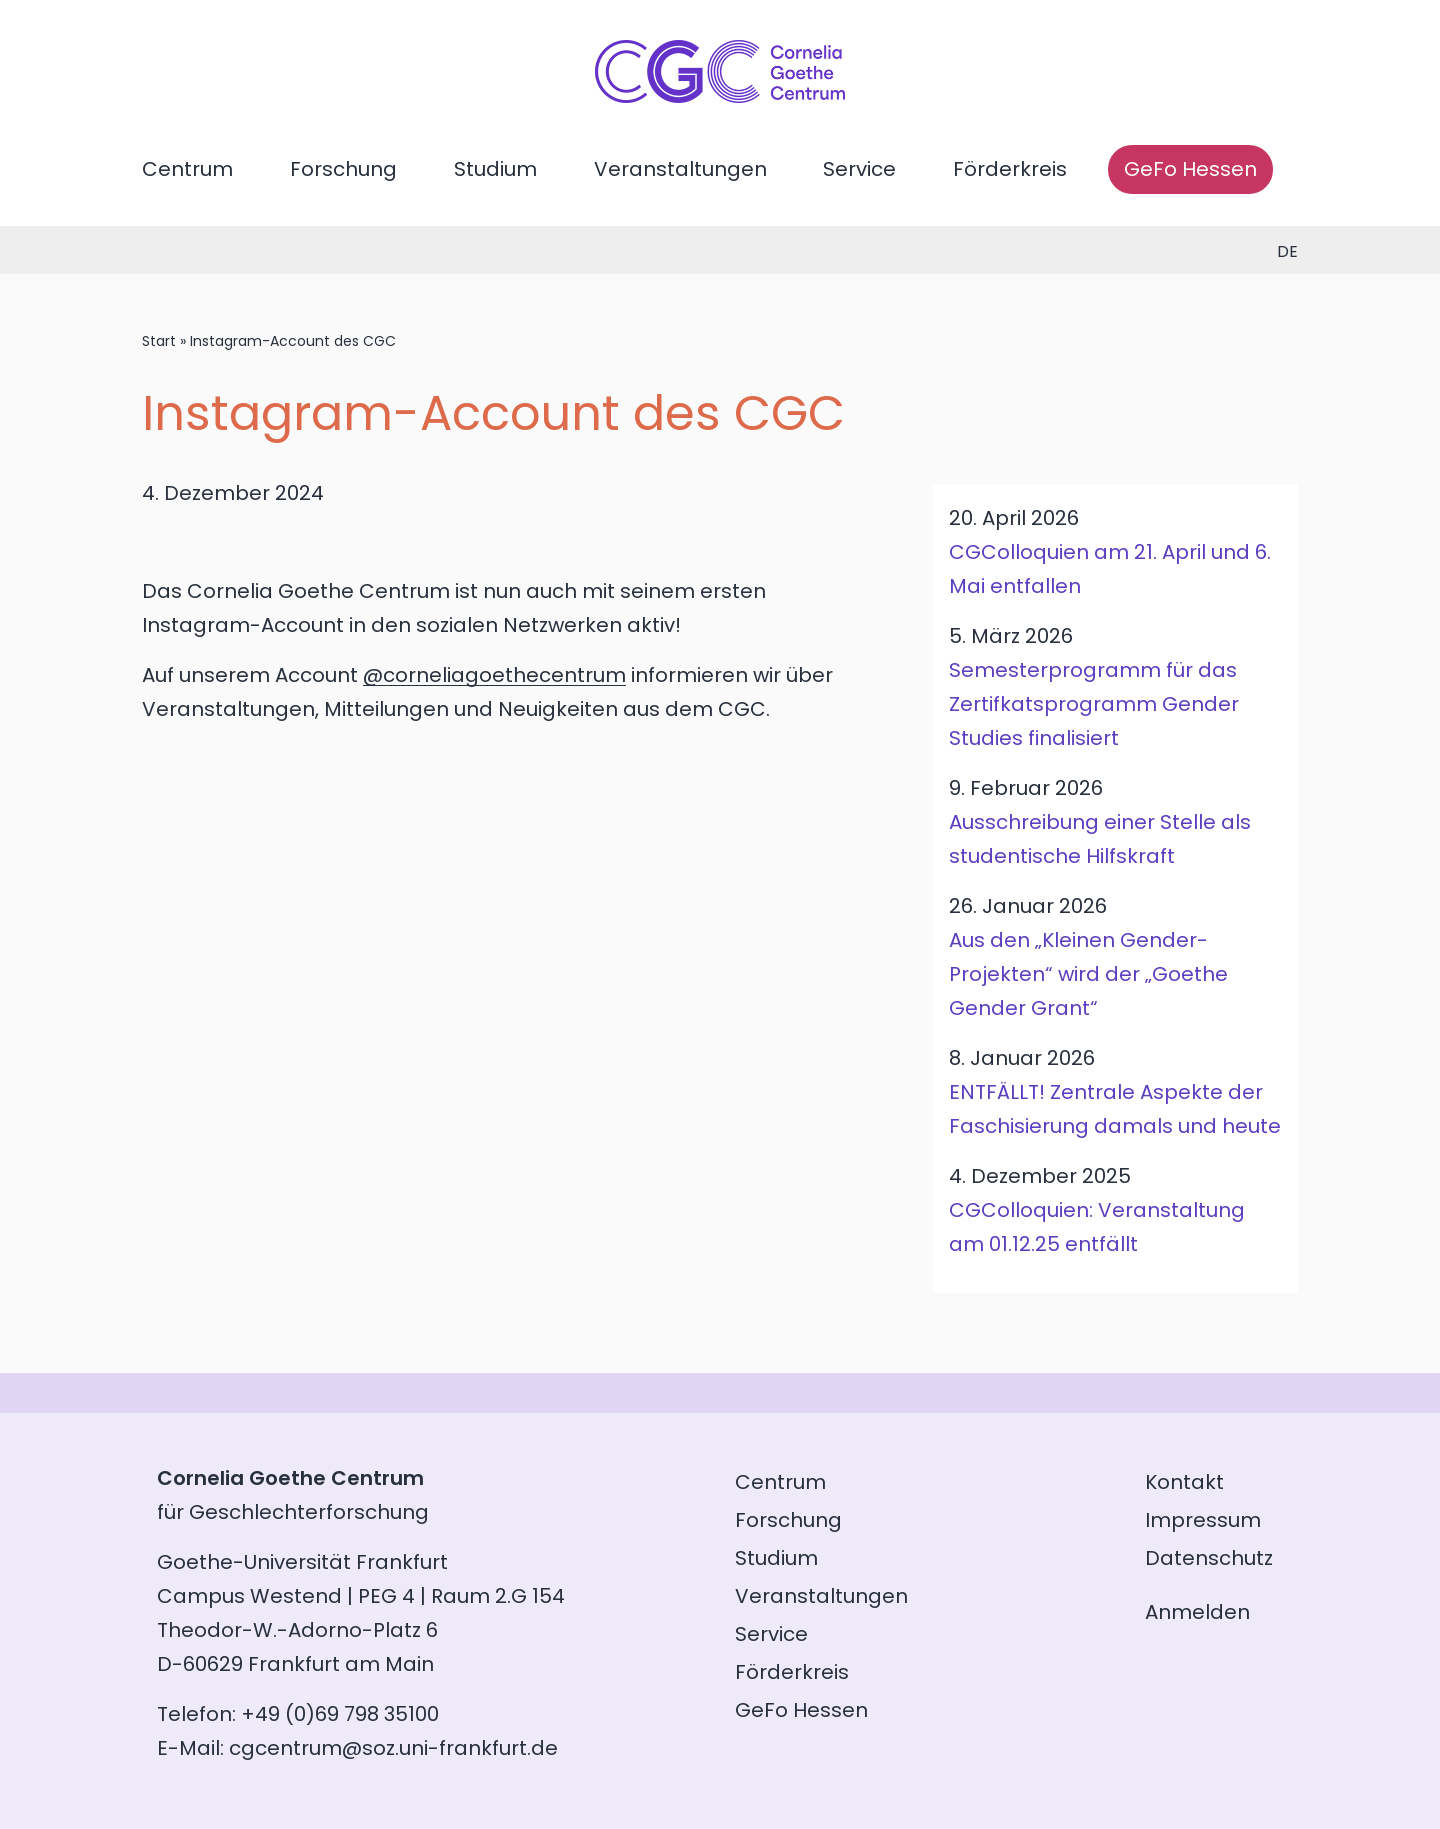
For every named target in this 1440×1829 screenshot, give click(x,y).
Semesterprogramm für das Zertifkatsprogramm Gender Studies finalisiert (1094, 704)
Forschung (343, 169)
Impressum (1203, 1520)
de (1287, 251)
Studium (495, 169)
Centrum (187, 169)
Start (159, 341)
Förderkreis (1010, 169)
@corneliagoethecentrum (494, 675)
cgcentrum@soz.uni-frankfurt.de (393, 1748)
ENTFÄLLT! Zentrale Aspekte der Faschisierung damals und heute (1115, 1109)
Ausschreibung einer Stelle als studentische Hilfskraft (1100, 839)
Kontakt (1184, 1482)
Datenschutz (1209, 1558)
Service (859, 169)
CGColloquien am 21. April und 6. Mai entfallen (1110, 569)
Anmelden (1197, 1612)
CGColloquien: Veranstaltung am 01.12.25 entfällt (1097, 1227)
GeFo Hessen (1190, 169)
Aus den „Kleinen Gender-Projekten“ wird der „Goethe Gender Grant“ (1088, 974)
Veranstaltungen (680, 169)
